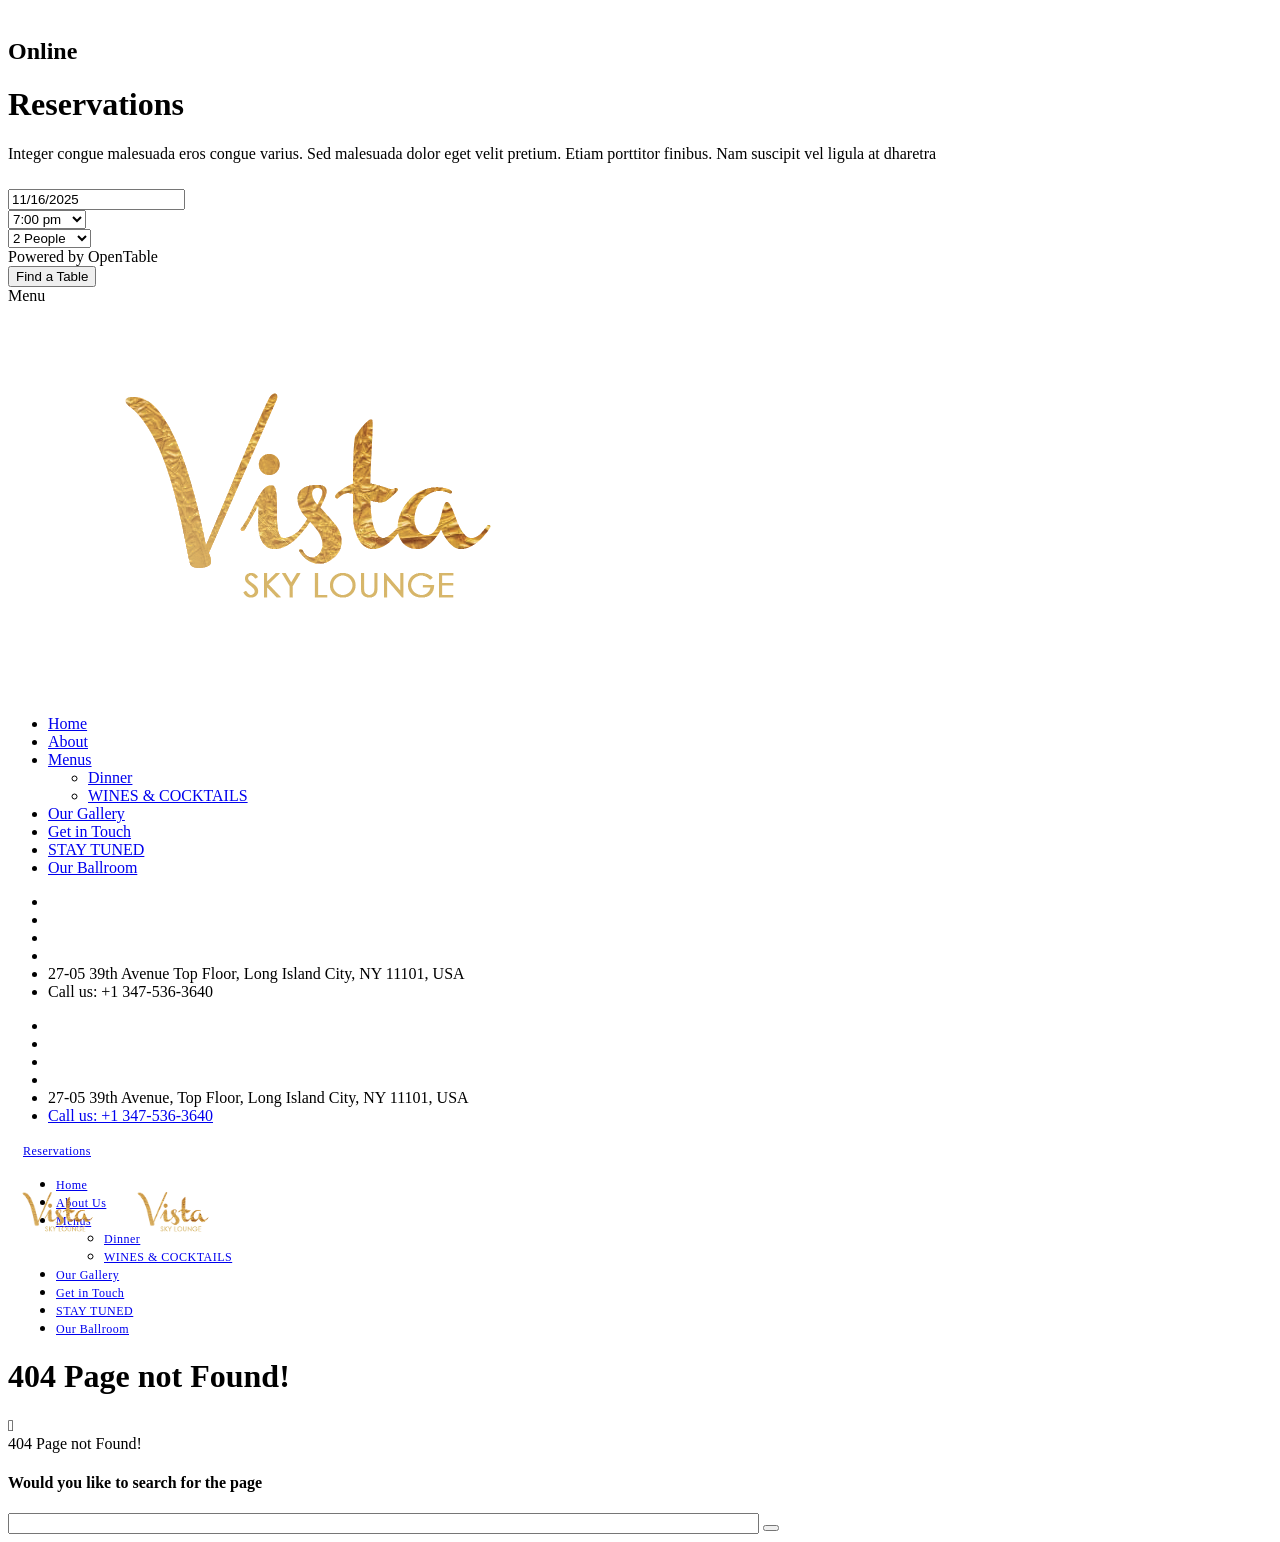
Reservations (57, 1151)
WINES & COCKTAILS (168, 795)
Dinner (110, 777)
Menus (70, 759)
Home (67, 723)
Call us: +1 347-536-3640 (130, 1115)
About (68, 741)
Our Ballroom (92, 867)
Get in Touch (89, 831)
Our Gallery (86, 813)
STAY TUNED (96, 849)
